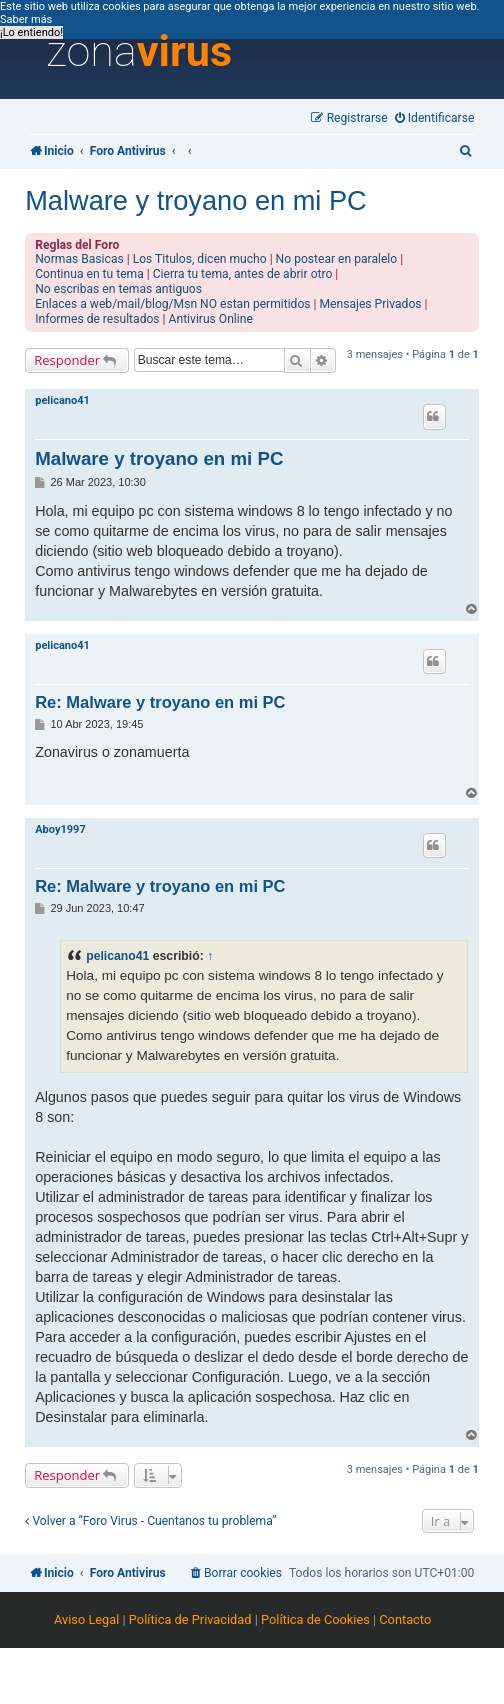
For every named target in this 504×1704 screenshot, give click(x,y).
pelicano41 (62, 400)
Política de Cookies (315, 1619)
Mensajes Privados (371, 304)
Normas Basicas (79, 259)
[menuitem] (435, 118)
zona (139, 52)
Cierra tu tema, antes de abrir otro (243, 274)
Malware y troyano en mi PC (195, 200)
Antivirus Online (211, 319)
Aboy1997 (60, 829)
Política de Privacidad (190, 1619)
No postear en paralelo (337, 259)
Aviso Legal (86, 1619)
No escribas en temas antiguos (118, 289)
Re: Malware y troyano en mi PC (160, 702)
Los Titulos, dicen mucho (200, 259)
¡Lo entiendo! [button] (31, 32)
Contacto (405, 1619)
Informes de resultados (97, 319)
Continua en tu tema (89, 274)
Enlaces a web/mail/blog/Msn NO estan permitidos (172, 304)
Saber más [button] (26, 19)
